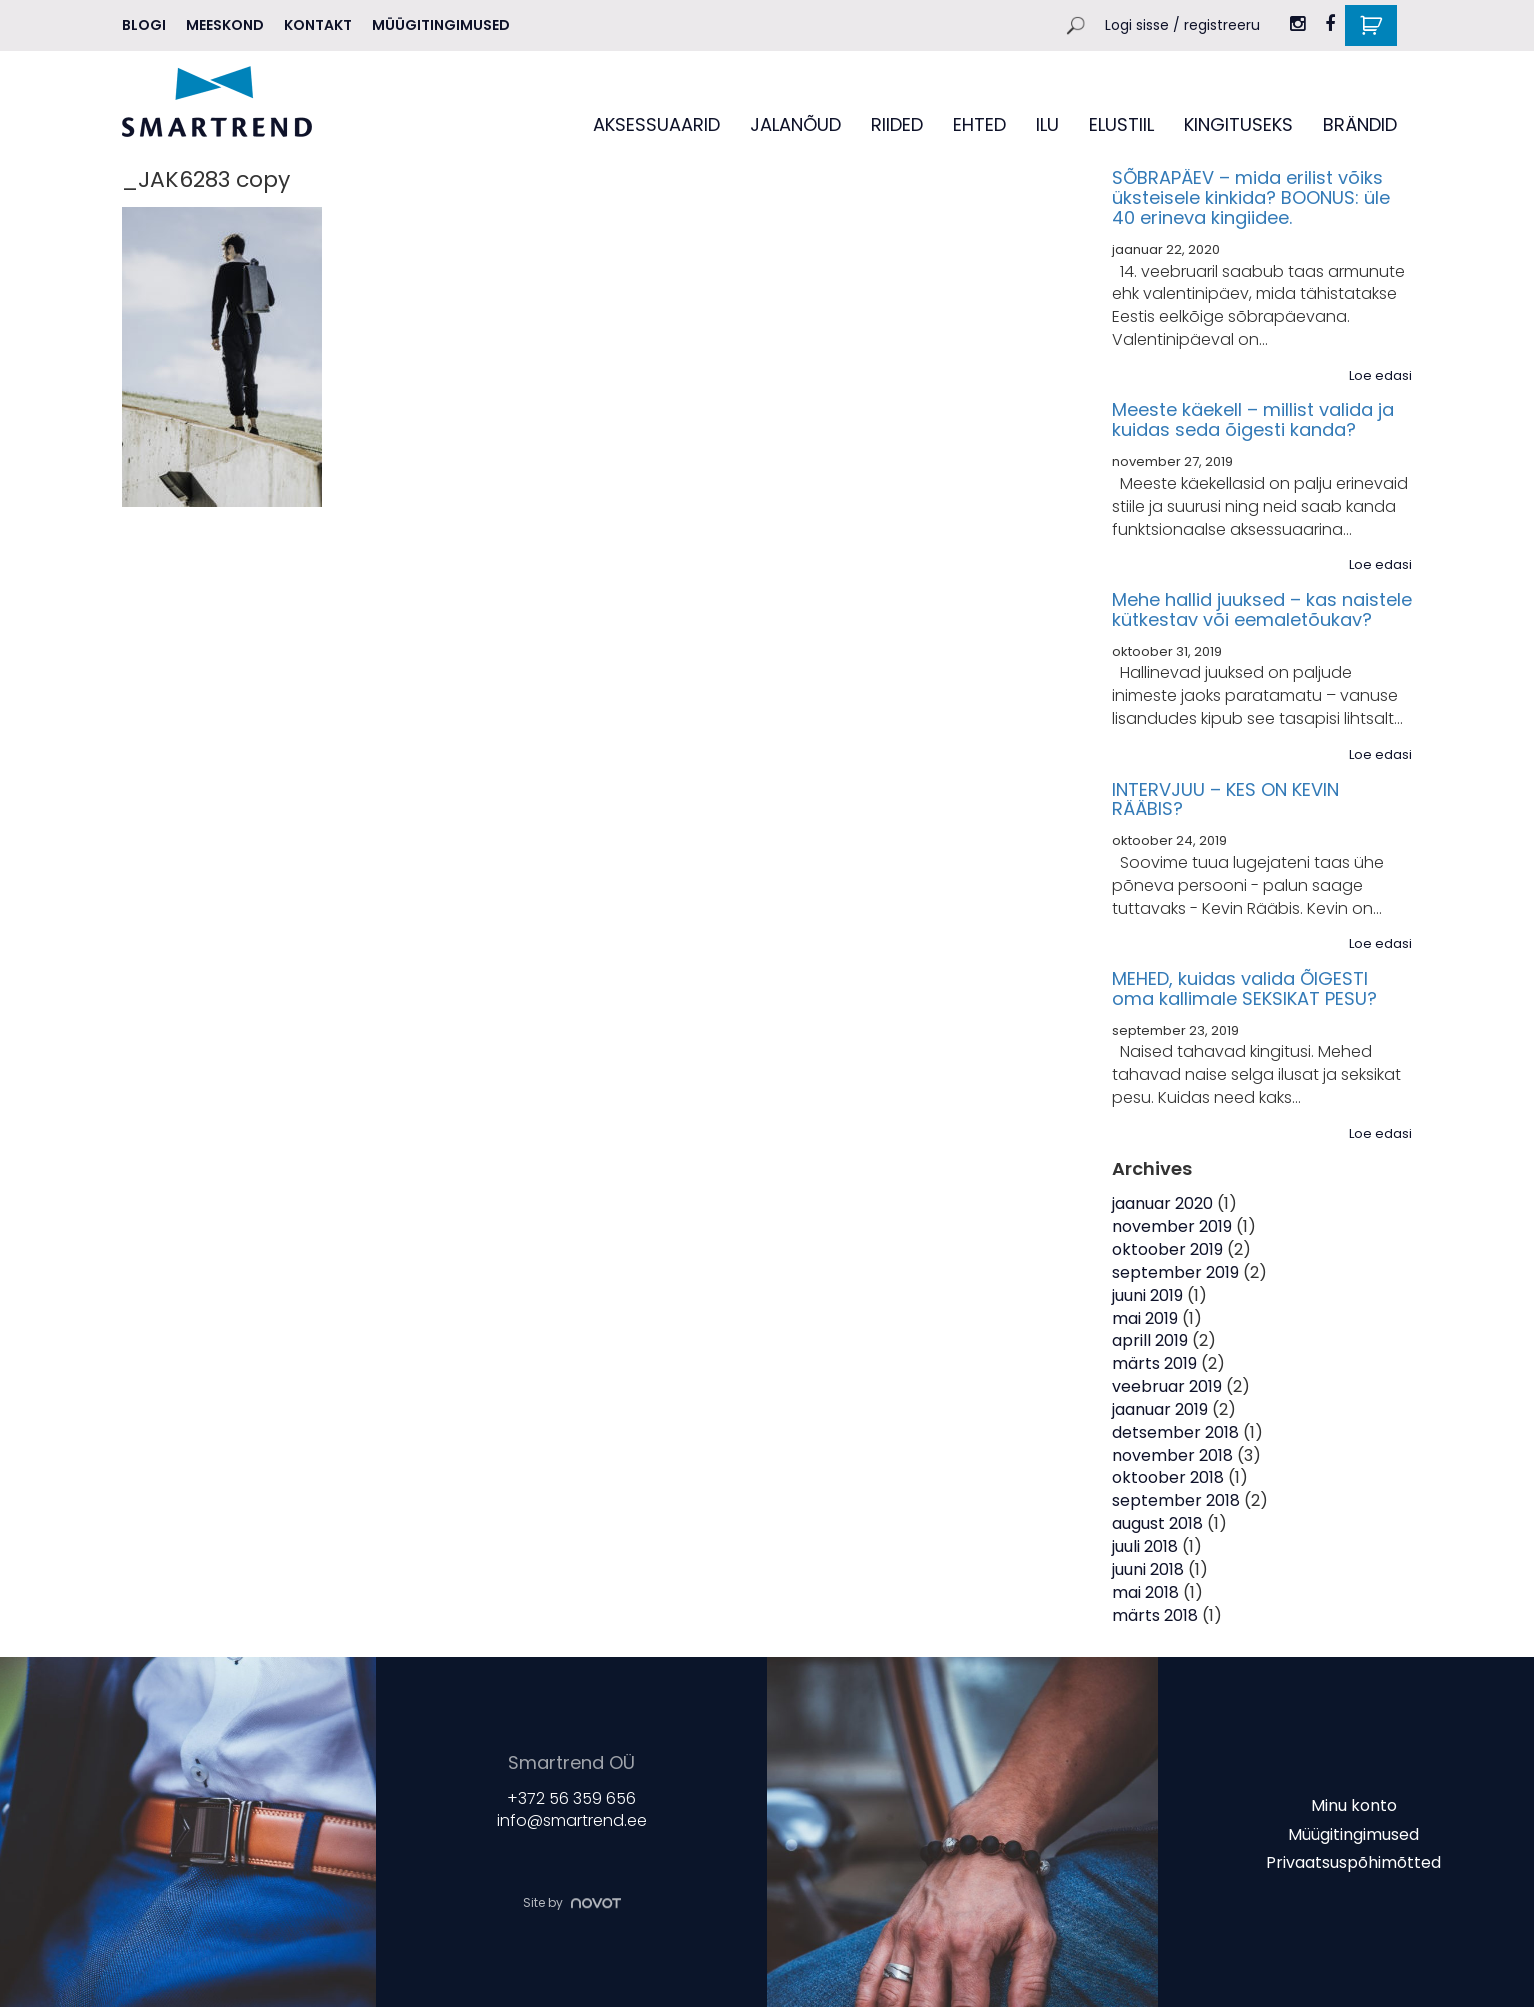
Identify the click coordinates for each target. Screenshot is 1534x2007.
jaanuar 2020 (1162, 1203)
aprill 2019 (1150, 1340)
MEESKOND (225, 25)
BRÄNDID (1360, 124)
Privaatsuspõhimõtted (1353, 1862)
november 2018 (1172, 1455)
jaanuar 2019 (1160, 1409)
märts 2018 (1155, 1615)
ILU (1047, 124)
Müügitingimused (441, 25)
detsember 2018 (1175, 1432)
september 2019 (1175, 1272)
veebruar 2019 (1167, 1386)
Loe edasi (1380, 376)
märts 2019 (1154, 1363)
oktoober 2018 (1168, 1477)
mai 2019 (1145, 1318)
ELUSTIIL (1121, 124)
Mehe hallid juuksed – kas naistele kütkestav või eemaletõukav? (1262, 609)
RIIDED (897, 124)
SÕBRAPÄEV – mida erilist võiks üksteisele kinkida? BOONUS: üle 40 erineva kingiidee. (1251, 197)
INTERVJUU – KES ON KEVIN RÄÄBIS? (1225, 799)
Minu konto (1354, 1805)
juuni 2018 (1148, 1569)
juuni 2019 (1147, 1295)
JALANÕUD (795, 124)
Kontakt (318, 25)
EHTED (979, 124)
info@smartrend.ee (572, 1820)
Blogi (144, 25)
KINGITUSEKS (1238, 124)
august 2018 (1157, 1523)
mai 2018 (1145, 1592)
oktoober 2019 (1167, 1249)
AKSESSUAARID (656, 124)
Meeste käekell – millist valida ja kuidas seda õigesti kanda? (1253, 419)
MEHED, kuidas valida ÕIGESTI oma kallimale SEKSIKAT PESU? (1244, 988)
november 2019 (1172, 1226)
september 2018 (1176, 1500)
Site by (572, 1903)
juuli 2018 (1145, 1546)
